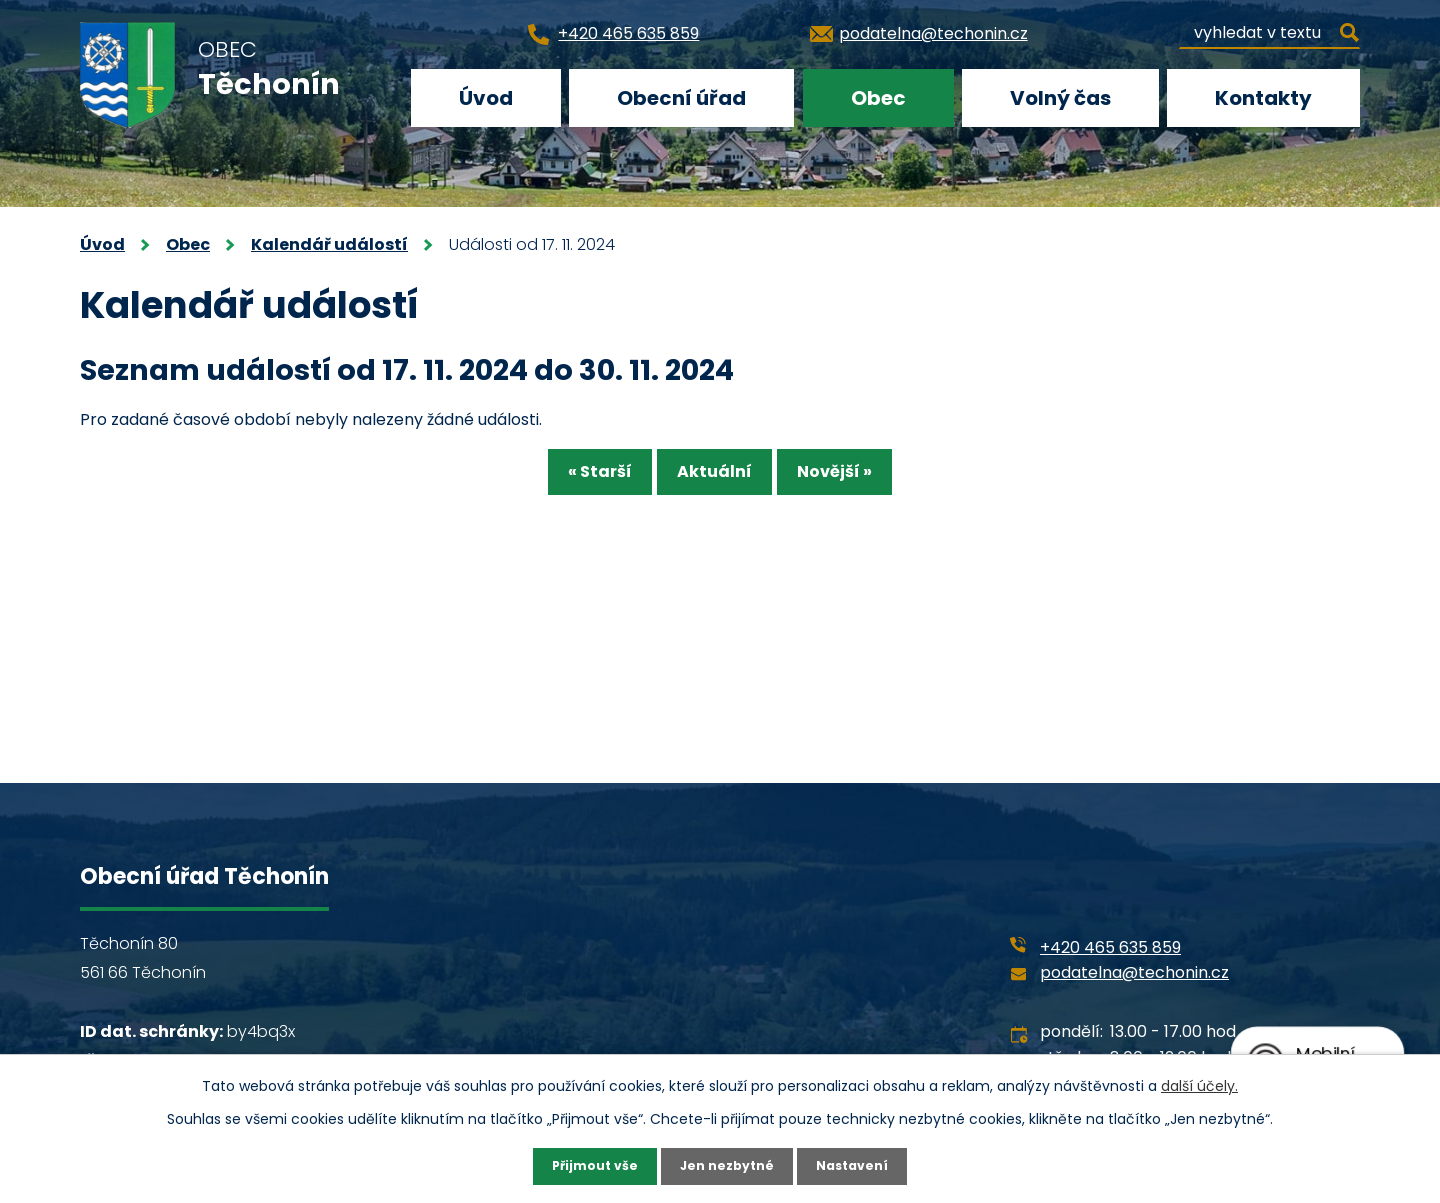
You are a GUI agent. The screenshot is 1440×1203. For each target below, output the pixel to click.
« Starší (571, 478)
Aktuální (714, 478)
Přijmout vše (585, 1165)
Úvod (486, 98)
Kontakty (1263, 98)
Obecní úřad (681, 98)
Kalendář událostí (329, 244)
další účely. (1199, 1083)
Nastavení (862, 1165)
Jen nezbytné (727, 1165)
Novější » (863, 478)
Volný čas (1060, 98)
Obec (878, 98)
